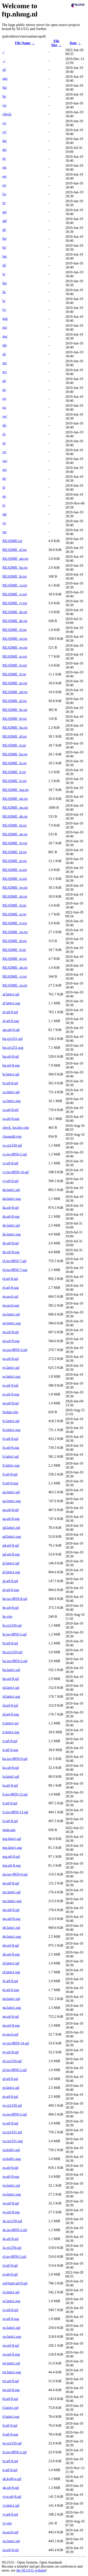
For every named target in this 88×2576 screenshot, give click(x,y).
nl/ (4, 354)
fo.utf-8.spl (10, 1439)
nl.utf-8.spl (10, 1981)
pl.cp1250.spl (12, 2061)
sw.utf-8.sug (11, 2354)
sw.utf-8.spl (10, 2345)
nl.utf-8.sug (10, 1990)
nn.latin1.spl (11, 1999)
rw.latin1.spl (11, 2185)
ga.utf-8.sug (10, 1519)
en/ (4, 167)
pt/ (4, 390)
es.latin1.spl (10, 1367)
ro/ (4, 398)
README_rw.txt (14, 887)
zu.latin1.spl (11, 2541)
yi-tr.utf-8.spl (11, 2496)
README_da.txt (14, 612)
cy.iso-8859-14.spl (15, 1172)
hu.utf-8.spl (10, 1679)
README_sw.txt (15, 932)
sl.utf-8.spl (10, 2265)
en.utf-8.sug (10, 1341)
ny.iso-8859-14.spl (15, 2043)
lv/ (4, 310)
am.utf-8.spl (11, 1030)
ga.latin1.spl (11, 1492)
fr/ (4, 203)
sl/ (4, 434)
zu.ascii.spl (10, 2532)
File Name (23, 43)
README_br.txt (14, 576)
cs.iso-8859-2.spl (14, 1154)
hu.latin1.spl (11, 1670)
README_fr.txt (14, 674)
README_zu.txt (14, 985)
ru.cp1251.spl (12, 2132)
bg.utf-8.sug (11, 1065)
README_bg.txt (14, 567)
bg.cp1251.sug (12, 1047)
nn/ (4, 363)
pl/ (4, 381)
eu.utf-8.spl (10, 1403)
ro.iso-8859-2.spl (14, 2114)
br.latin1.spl (10, 1074)
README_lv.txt (14, 781)
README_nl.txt (14, 825)
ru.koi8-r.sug (11, 2159)
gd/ (4, 221)
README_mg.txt (15, 790)
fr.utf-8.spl (10, 1474)
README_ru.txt (14, 879)
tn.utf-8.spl (10, 2461)
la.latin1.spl (10, 1776)
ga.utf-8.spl (10, 1510)
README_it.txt (14, 745)
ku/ (4, 283)
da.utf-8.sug (10, 1216)
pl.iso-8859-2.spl (14, 2070)
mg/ (5, 318)
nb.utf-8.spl (10, 1945)
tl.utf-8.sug (10, 2434)
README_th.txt (14, 941)
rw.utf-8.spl (10, 2203)
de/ (4, 150)
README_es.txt (14, 656)
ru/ (4, 407)
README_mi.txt (15, 799)
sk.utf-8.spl (10, 2239)
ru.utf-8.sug (10, 2176)
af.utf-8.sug (10, 1021)
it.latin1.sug (10, 1732)
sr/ (4, 443)
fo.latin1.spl (10, 1421)
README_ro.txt (14, 870)
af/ (4, 70)
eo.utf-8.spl (10, 1359)
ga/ (4, 212)
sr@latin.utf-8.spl (15, 2283)
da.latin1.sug (11, 1199)
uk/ (4, 514)
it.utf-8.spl (9, 1741)
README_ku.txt (14, 754)
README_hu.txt (14, 727)
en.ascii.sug (10, 1305)
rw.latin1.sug (11, 2194)
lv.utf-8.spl (10, 1821)
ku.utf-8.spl (10, 1767)
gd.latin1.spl (11, 1527)
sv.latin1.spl (10, 2292)
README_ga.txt (14, 683)
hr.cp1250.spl (12, 1625)
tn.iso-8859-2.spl (14, 2452)
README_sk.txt (14, 896)
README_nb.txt (14, 816)
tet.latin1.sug (11, 2372)
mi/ (4, 327)
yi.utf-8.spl (10, 2514)
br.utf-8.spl (10, 1083)
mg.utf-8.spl (11, 1856)
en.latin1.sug (11, 1323)
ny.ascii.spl (10, 2034)
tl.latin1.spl (10, 2408)
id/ (4, 265)
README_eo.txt (14, 647)
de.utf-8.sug (10, 1252)
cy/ (4, 132)
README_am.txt (15, 558)
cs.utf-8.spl (10, 1163)
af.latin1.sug (11, 1003)
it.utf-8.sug (10, 1750)
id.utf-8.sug (10, 1714)
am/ (5, 78)
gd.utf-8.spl (10, 1545)
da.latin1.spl (11, 1190)
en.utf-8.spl (10, 1332)
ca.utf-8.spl (10, 1110)
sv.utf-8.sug (10, 2319)
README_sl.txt (14, 905)
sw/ (4, 461)
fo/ (4, 194)
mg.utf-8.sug (11, 1865)
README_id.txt (14, 736)
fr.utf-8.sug (10, 1483)
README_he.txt (14, 710)
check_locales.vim (15, 1127)
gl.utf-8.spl (10, 1581)
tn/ (4, 496)
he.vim (7, 1616)
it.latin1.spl (10, 1723)
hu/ (4, 256)
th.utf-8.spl (10, 2399)
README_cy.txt (14, 603)
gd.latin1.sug (11, 1536)
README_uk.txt (14, 967)
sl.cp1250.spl (11, 2248)
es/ (4, 185)
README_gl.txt (14, 701)
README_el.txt (14, 630)
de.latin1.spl (11, 1225)
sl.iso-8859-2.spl (14, 2256)
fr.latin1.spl (10, 1456)
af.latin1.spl (10, 994)
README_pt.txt (14, 861)
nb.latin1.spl (11, 1927)
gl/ (4, 230)
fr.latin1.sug (10, 1465)
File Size (55, 43)
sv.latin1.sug (11, 2301)
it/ (3, 274)
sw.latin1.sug (11, 2336)
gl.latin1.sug (11, 1572)
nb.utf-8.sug (11, 1954)
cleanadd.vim (12, 1136)
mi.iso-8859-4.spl (15, 1874)
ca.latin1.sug (11, 1101)
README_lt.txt (14, 772)
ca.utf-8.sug (10, 1119)
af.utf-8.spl (10, 1012)
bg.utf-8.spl (10, 1056)
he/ (4, 238)
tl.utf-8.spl (9, 2425)
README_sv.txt (14, 923)
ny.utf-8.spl (10, 2052)
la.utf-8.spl (10, 1785)
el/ (4, 158)
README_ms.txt (15, 807)
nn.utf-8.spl (10, 2016)
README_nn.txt (14, 834)
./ (3, 52)
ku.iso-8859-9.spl (14, 1759)
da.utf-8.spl (10, 1207)
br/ (4, 96)
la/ (4, 292)
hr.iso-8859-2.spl (14, 1634)
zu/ (4, 532)
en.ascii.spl (10, 1296)
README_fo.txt (14, 665)
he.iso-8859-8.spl (14, 1599)
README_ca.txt (14, 585)
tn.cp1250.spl (12, 2443)
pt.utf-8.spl (10, 2096)
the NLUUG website (31, 2570)
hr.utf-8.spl (10, 1643)
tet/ (4, 470)
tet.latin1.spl (11, 2363)
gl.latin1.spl (10, 1563)
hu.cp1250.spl (12, 1652)
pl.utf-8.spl (10, 2079)
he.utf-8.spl (10, 1607)
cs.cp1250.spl (12, 1145)
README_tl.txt (14, 950)
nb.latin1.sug (11, 1936)
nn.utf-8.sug (11, 2025)
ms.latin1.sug (11, 1901)
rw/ (4, 416)
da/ (4, 141)
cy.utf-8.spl (10, 1181)
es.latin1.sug (11, 1376)
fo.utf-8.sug (10, 1447)
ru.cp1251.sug (12, 2141)
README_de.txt (14, 621)
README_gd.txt (14, 692)
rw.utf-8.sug (11, 2212)
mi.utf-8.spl (10, 1883)
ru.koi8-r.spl (11, 2150)
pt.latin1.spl (10, 2088)
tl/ (3, 487)
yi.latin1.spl (10, 2505)
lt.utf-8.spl (9, 1803)
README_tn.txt (14, 959)
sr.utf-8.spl (10, 2274)
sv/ (4, 452)
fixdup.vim (10, 1412)
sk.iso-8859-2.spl (14, 2230)
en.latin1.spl (11, 1314)
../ (3, 61)
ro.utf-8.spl (10, 2123)
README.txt (12, 541)
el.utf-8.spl (10, 1279)
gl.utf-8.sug (10, 1590)
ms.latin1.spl (11, 1892)
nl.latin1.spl (10, 1963)
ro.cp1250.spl (12, 2105)
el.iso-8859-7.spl (14, 1261)
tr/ (4, 505)
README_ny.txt (14, 843)
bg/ (4, 87)
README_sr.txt (14, 914)
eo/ (4, 176)
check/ (7, 114)
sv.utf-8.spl (10, 2310)
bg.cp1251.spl (12, 1039)
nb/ (4, 345)
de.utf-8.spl (10, 1243)
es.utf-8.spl (10, 1385)
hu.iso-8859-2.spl (14, 1661)
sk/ (4, 425)
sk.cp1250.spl (12, 2221)
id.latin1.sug (11, 1696)
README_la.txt (14, 763)
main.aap (8, 1830)
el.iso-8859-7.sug (14, 1270)
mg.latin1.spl (11, 1839)
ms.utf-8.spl (10, 1910)
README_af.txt (14, 550)
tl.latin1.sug (10, 2416)
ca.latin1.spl (11, 1092)
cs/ (4, 123)
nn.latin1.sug (11, 2008)
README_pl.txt (14, 852)
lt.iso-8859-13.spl (15, 1794)
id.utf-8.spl (10, 1705)
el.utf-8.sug (10, 1287)
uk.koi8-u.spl (11, 2479)
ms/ (5, 336)
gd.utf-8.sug (11, 1554)
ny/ (4, 372)
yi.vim (7, 2523)
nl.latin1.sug (11, 1972)
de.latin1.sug (11, 1234)
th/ (4, 478)
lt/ (3, 301)
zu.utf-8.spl (10, 2550)
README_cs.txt (14, 594)
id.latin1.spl (10, 1687)
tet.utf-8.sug (11, 2390)
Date (73, 43)
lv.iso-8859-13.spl (15, 1812)
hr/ (4, 247)
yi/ (4, 523)
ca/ (4, 105)
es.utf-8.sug (10, 1394)
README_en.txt (14, 638)
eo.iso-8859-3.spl (14, 1350)
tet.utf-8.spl (10, 2381)
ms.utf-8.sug (11, 1919)
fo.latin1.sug (11, 1430)
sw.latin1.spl (11, 2328)
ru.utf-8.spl (10, 2168)
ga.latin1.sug (11, 1501)
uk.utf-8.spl (10, 2488)
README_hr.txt (14, 719)
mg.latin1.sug (12, 1847)
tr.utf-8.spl (9, 2470)
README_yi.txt (14, 976)
